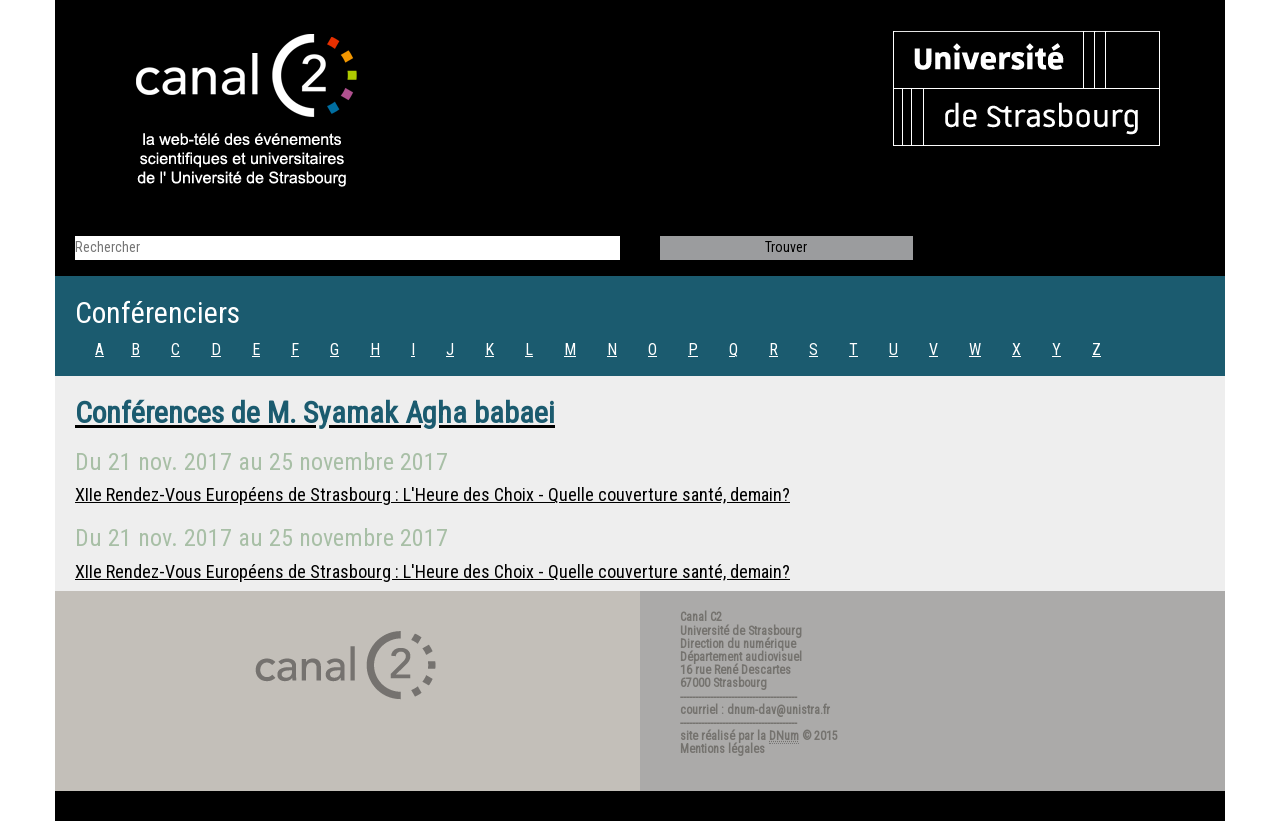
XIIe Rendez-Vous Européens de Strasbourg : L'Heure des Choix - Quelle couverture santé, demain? (432, 494)
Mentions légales (722, 749)
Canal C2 (701, 617)
